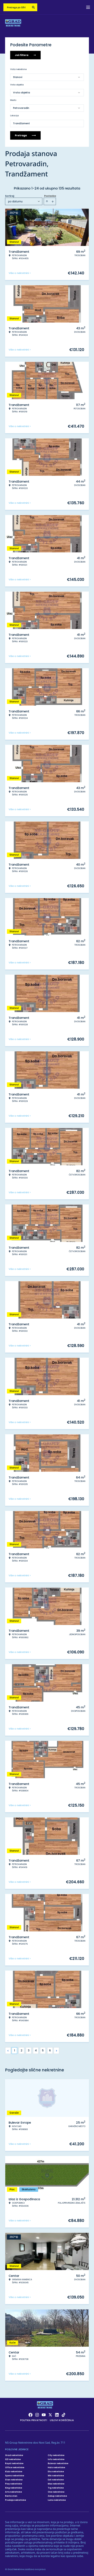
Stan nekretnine (14, 2479)
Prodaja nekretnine (15, 2500)
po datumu (15, 201)
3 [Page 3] (28, 2050)
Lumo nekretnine (57, 2500)
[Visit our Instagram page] (37, 2415)
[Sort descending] (52, 201)
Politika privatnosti (33, 2420)
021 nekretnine (13, 2459)
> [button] (56, 2051)
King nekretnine (13, 2488)
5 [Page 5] (43, 2050)
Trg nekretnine (56, 2488)
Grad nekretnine (14, 2455)
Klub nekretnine (13, 2471)
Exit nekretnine (56, 2479)
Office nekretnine (14, 2467)
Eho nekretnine (56, 2471)
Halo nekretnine (56, 2467)
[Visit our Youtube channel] (44, 2415)
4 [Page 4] (36, 2050)
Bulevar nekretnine (58, 2463)
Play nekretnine (13, 2483)
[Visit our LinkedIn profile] (57, 2415)
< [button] (8, 2051)
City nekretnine (56, 2455)
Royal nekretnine (14, 2463)
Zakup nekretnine (57, 2496)
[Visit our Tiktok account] (63, 2415)
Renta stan (11, 2496)
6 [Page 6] (50, 2050)
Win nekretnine (56, 2475)
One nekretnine (56, 2492)
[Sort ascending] (46, 201)
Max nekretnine (56, 2483)
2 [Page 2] (21, 2050)
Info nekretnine (56, 2459)
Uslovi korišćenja (62, 2420)
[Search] (33, 7)
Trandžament (21, 123)
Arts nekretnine (13, 2492)
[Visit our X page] (50, 2415)
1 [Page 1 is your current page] (14, 2050)
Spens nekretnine (14, 2475)
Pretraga (25, 135)
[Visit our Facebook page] (30, 2415)
